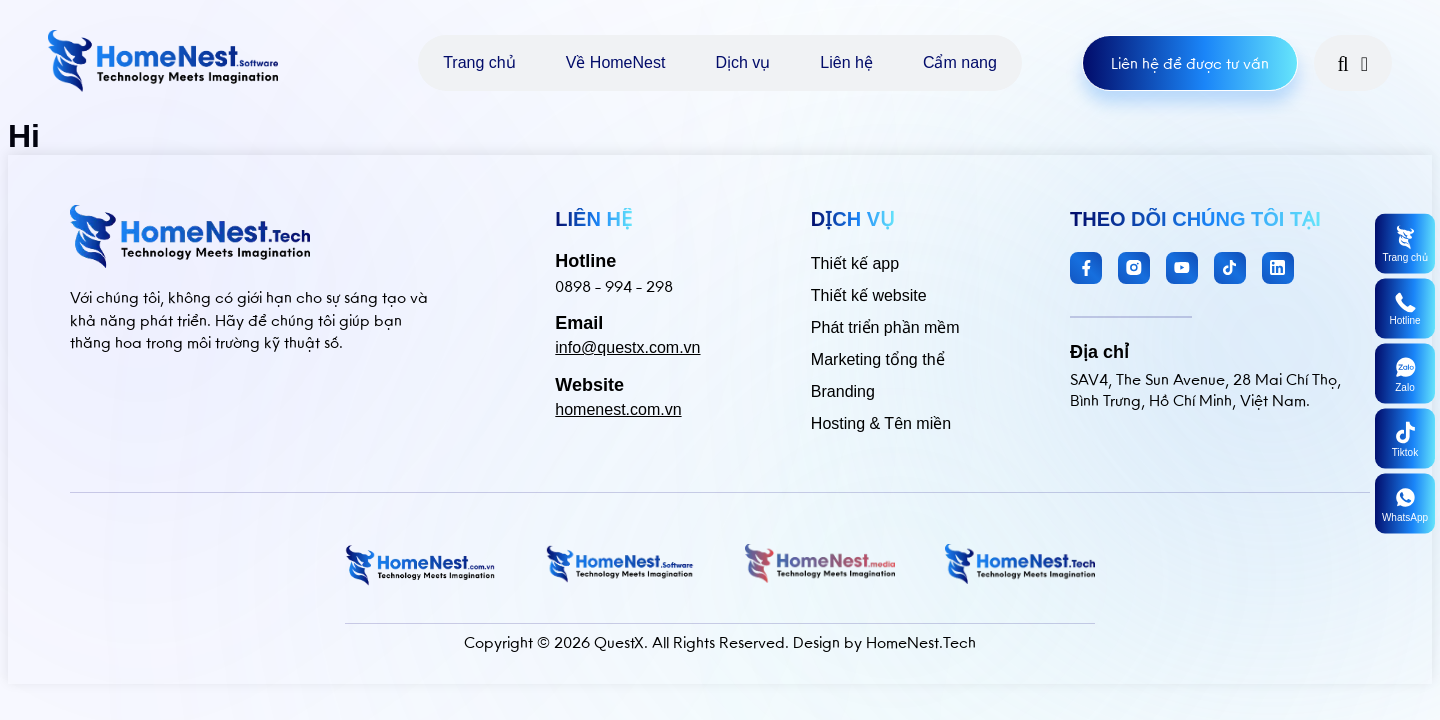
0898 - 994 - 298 (614, 286)
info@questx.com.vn (627, 347)
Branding (843, 391)
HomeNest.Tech (921, 642)
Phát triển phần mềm (885, 327)
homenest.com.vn (618, 409)
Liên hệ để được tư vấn (1190, 63)
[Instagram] (1134, 268)
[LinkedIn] (1278, 268)
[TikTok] (1230, 268)
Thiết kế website (869, 295)
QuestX (619, 642)
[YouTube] (1182, 268)
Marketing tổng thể (878, 359)
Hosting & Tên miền (881, 423)
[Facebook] (1086, 268)
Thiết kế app (855, 263)
